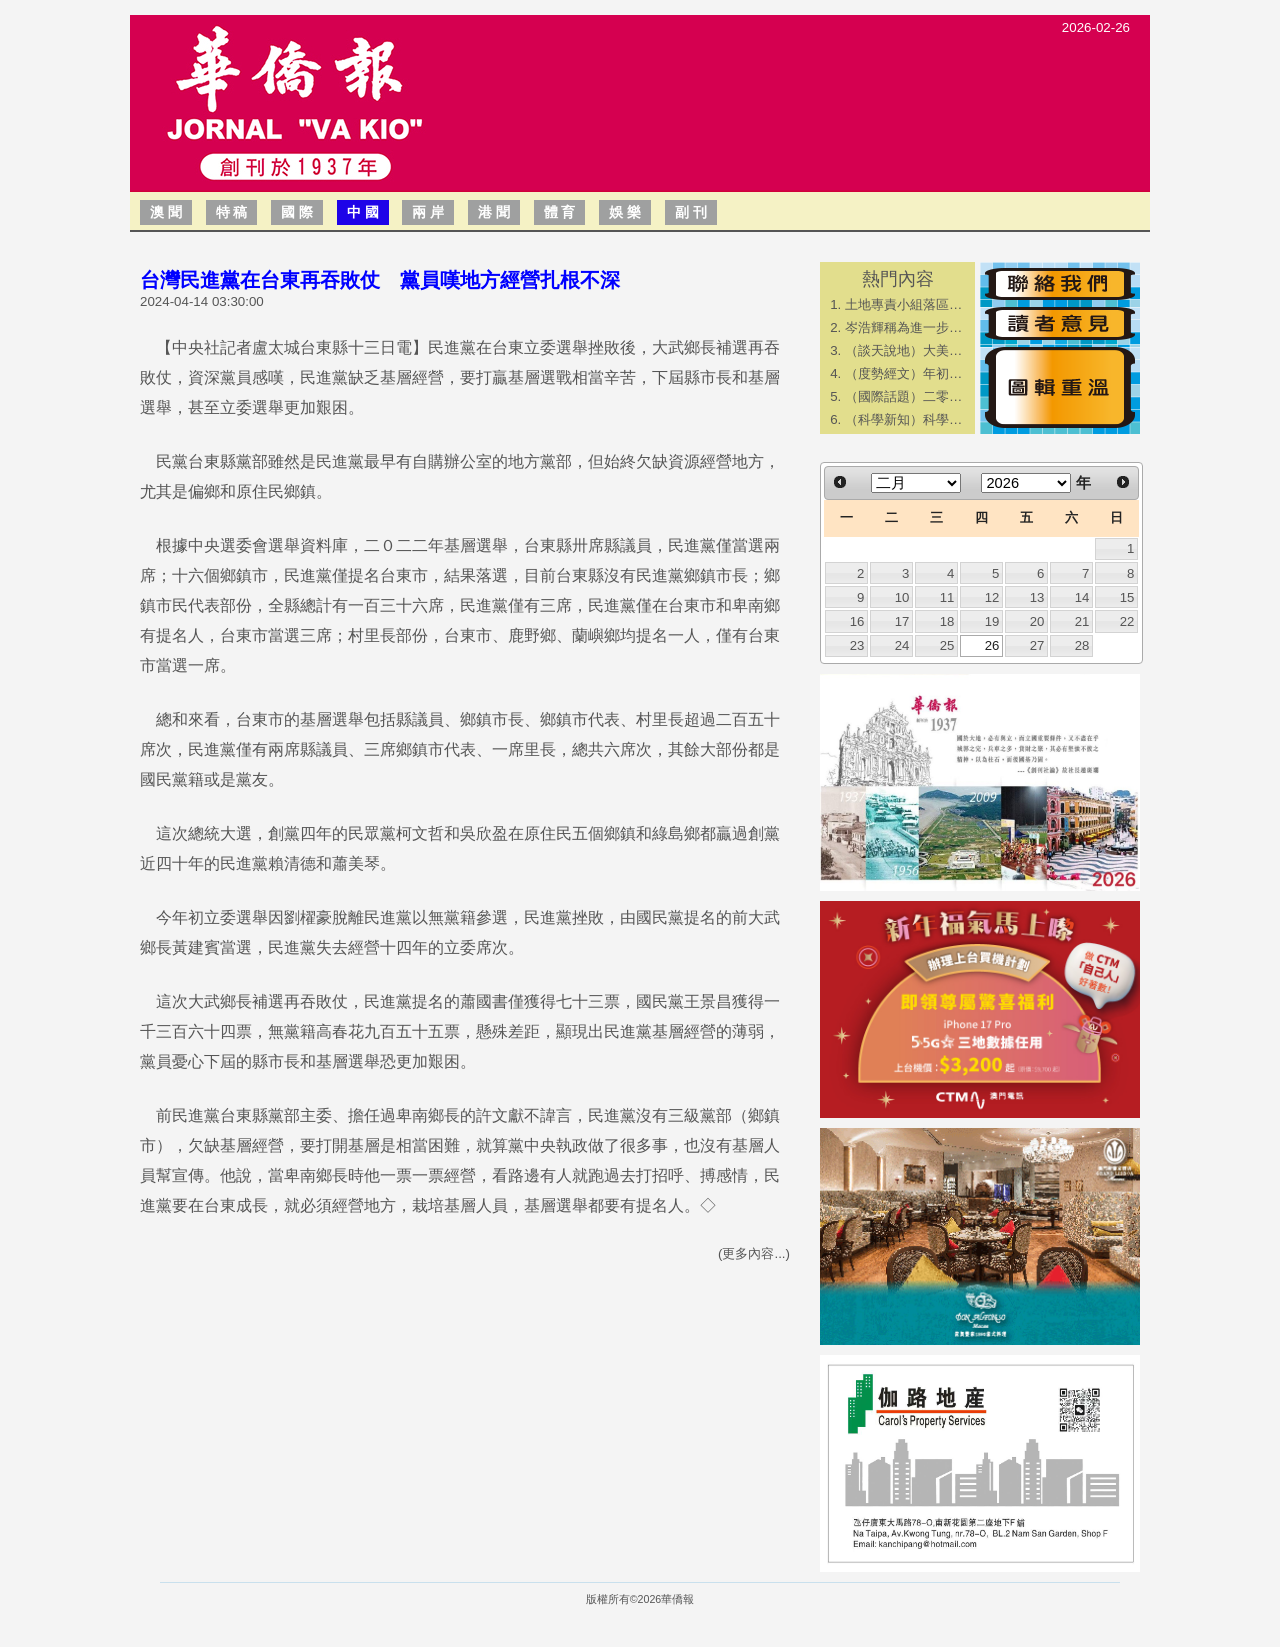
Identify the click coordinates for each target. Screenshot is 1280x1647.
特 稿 (232, 212)
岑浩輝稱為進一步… (903, 327)
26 (992, 645)
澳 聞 (166, 212)
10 (902, 597)
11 (947, 597)
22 (1127, 621)
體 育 (560, 212)
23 (857, 645)
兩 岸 (428, 212)
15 (1127, 597)
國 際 (297, 212)
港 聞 (494, 212)
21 (1082, 621)
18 (947, 621)
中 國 (363, 212)
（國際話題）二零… (903, 396)
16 (857, 621)
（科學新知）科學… (903, 419)
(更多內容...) (754, 1253)
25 (947, 645)
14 (1082, 597)
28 (1082, 645)
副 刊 (691, 212)
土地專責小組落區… (903, 304)
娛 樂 (625, 212)
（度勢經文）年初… (903, 373)
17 (902, 621)
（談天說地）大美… (903, 350)
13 (1037, 597)
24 (902, 645)
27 (1037, 645)
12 (992, 597)
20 (1037, 621)
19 (992, 621)
